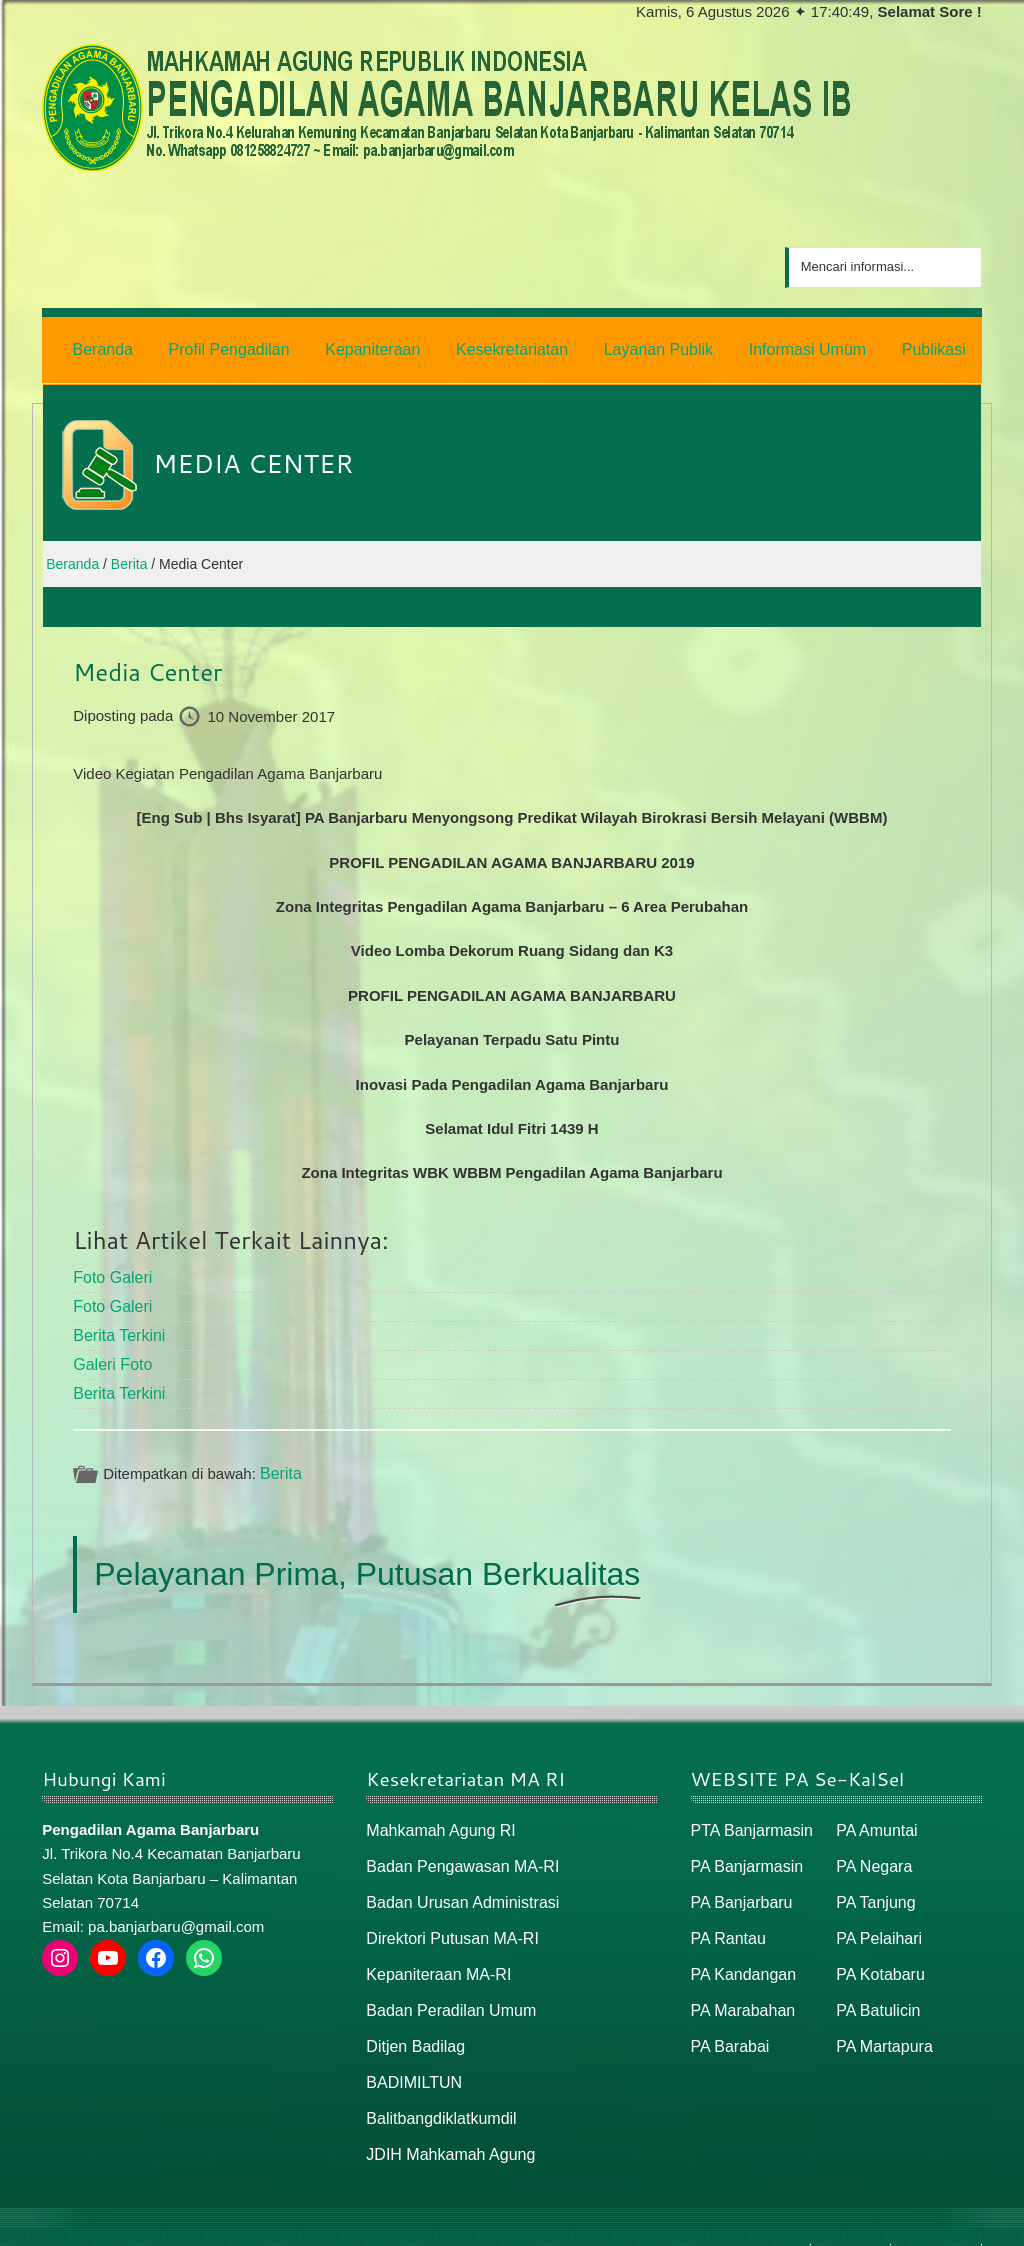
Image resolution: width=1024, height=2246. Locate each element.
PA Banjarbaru (739, 1885)
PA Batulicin (875, 1988)
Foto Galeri (110, 1271)
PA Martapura (881, 2022)
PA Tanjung (873, 1885)
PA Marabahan (740, 1988)
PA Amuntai (874, 1816)
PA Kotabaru (877, 1954)
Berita (279, 1461)
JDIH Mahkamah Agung (445, 2126)
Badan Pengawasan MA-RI (456, 1851)
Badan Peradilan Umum (445, 1988)
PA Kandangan (740, 1954)
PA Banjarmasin (744, 1851)
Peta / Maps (935, 2222)
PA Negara (871, 1851)
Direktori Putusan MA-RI (447, 1919)
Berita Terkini (116, 1326)
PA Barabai (728, 2022)
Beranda (775, 2222)
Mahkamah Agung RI (436, 1816)
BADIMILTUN (411, 2057)
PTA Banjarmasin (748, 1816)
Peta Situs (850, 2222)
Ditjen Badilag (412, 2022)
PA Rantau (726, 1919)
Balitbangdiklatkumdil (436, 2091)
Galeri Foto (110, 1354)
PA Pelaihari (876, 1919)
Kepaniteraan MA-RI (434, 1954)
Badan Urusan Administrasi (456, 1885)
